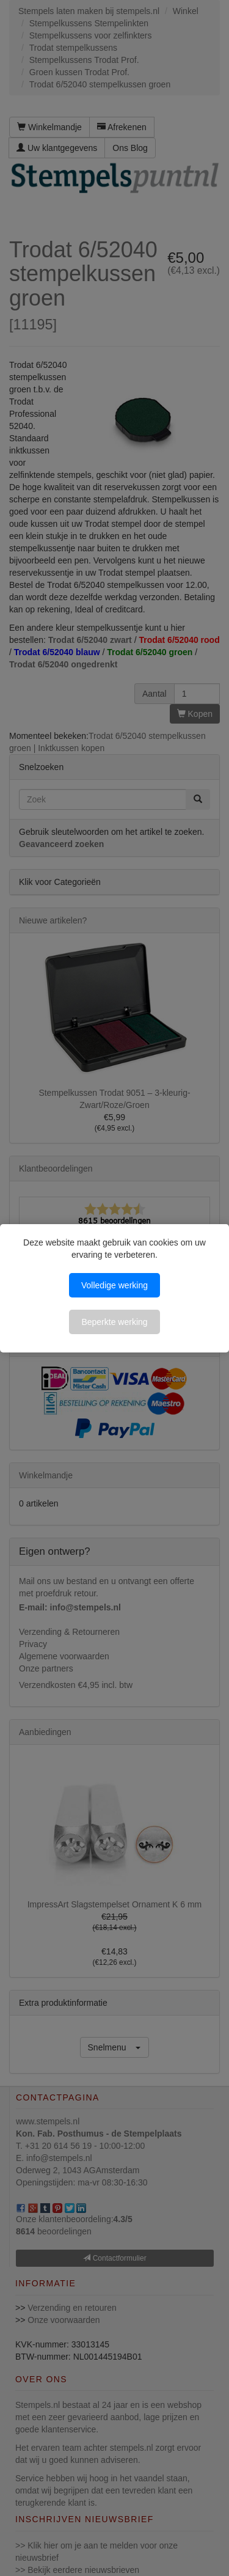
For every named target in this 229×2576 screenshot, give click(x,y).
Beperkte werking (114, 1322)
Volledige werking (114, 1285)
